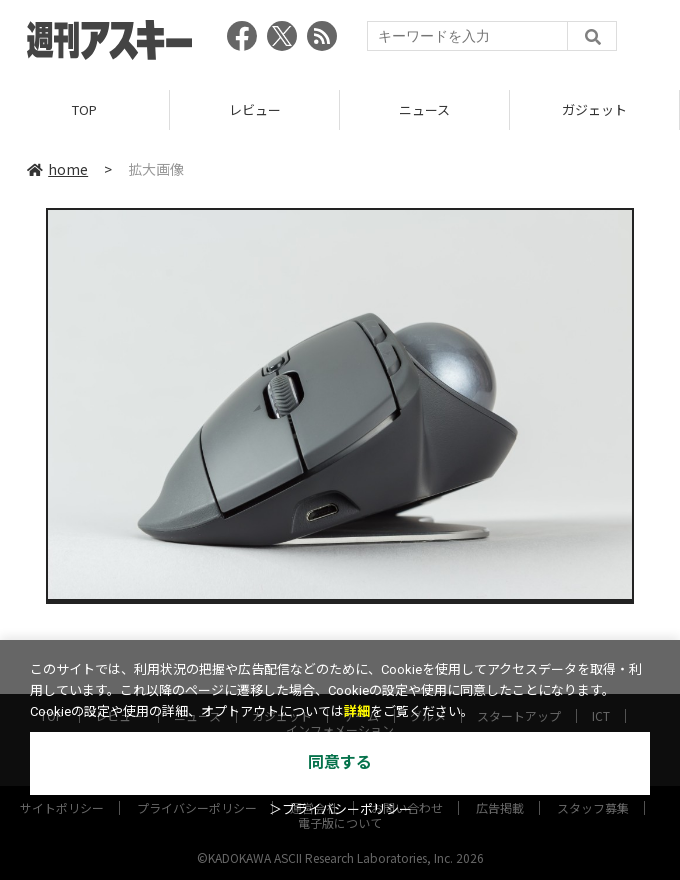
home (57, 169)
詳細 (357, 711)
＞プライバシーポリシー (340, 809)
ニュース (424, 109)
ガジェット (594, 109)
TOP (84, 109)
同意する (340, 762)
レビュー (255, 109)
